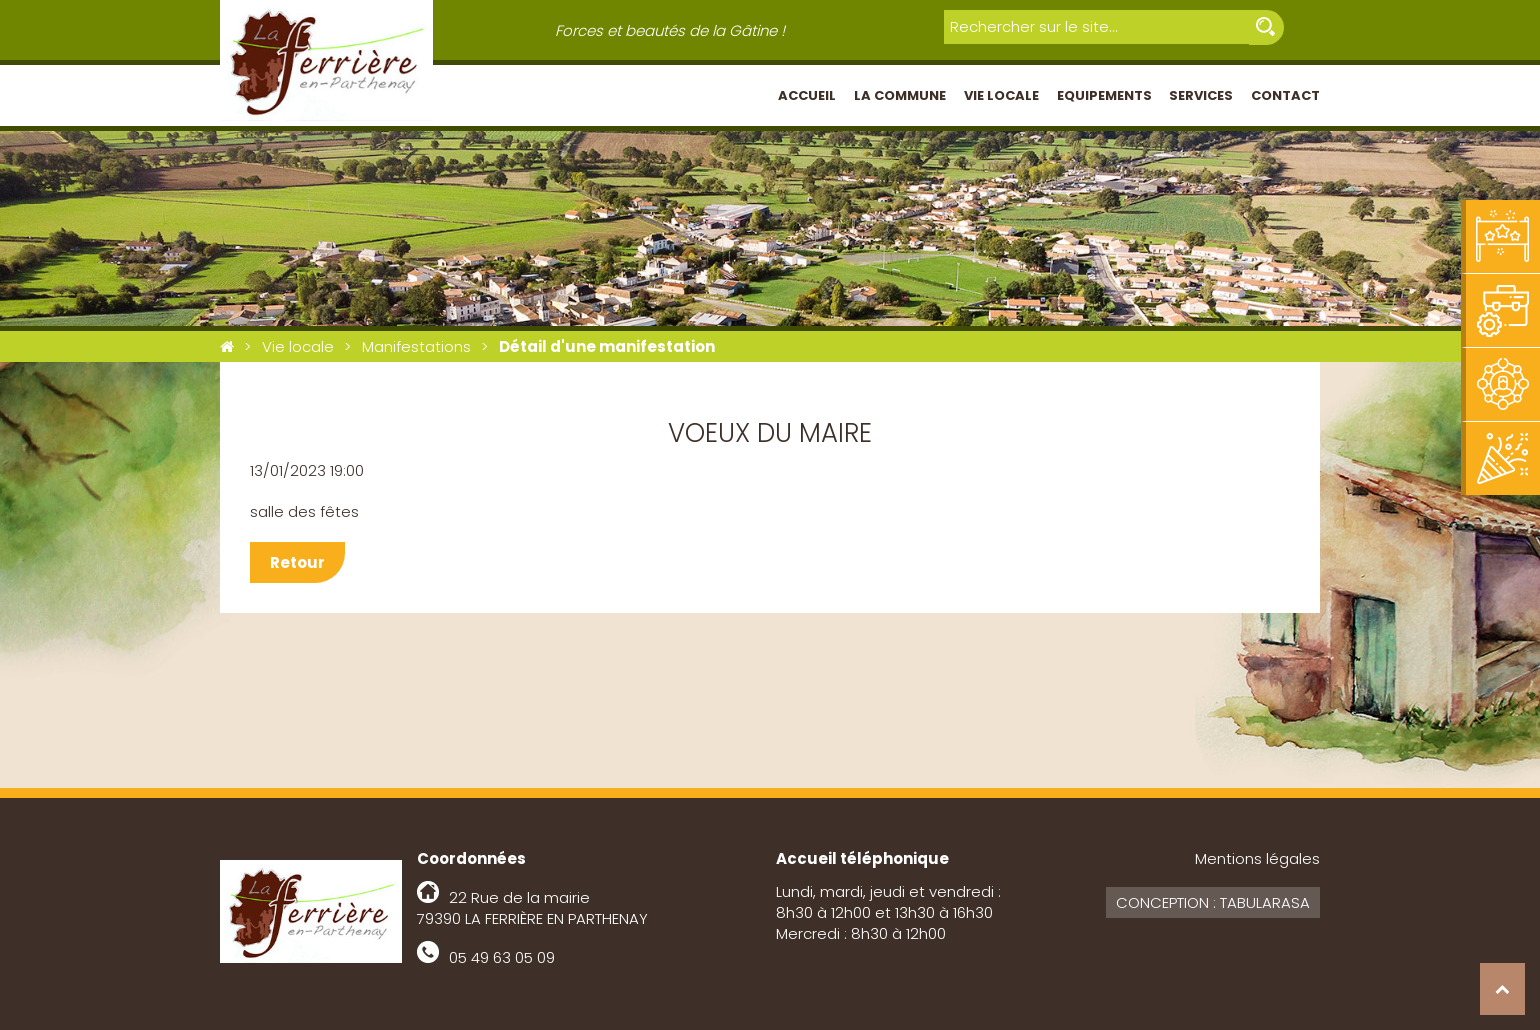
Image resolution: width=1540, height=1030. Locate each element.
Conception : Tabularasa (1213, 902)
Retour (297, 562)
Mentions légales (1257, 858)
